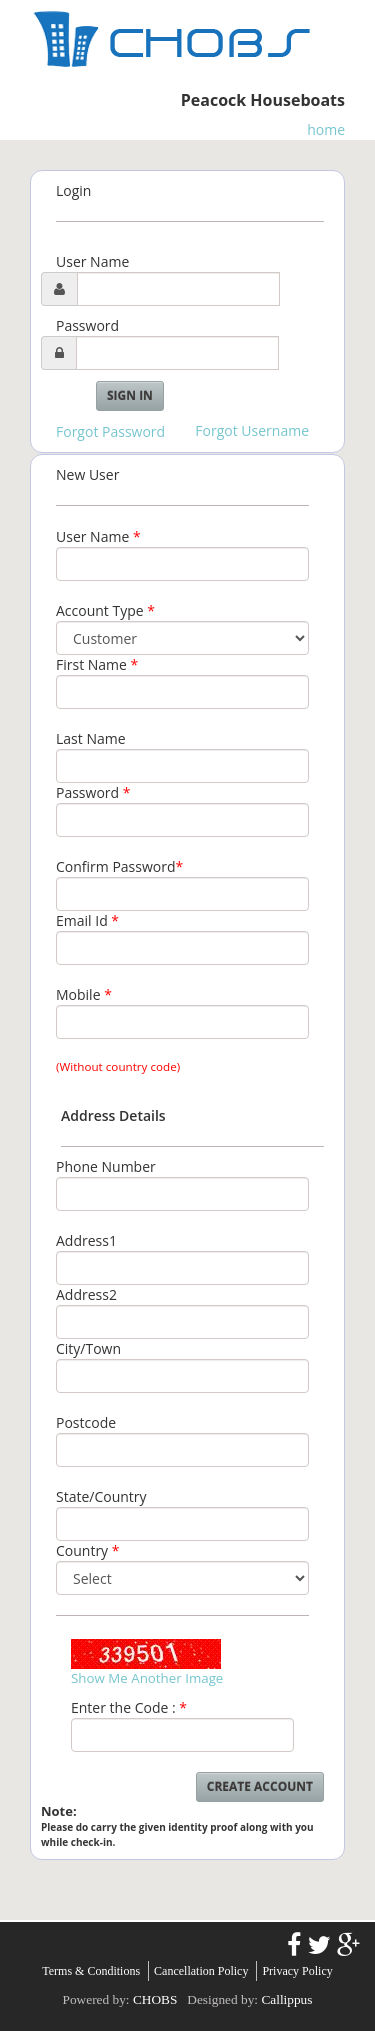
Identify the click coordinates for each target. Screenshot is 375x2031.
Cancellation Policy (201, 1971)
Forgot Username (252, 430)
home (326, 129)
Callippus (286, 1999)
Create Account (260, 1786)
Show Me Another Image (147, 1678)
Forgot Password (110, 431)
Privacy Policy (297, 1971)
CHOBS (155, 1999)
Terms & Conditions (91, 1971)
